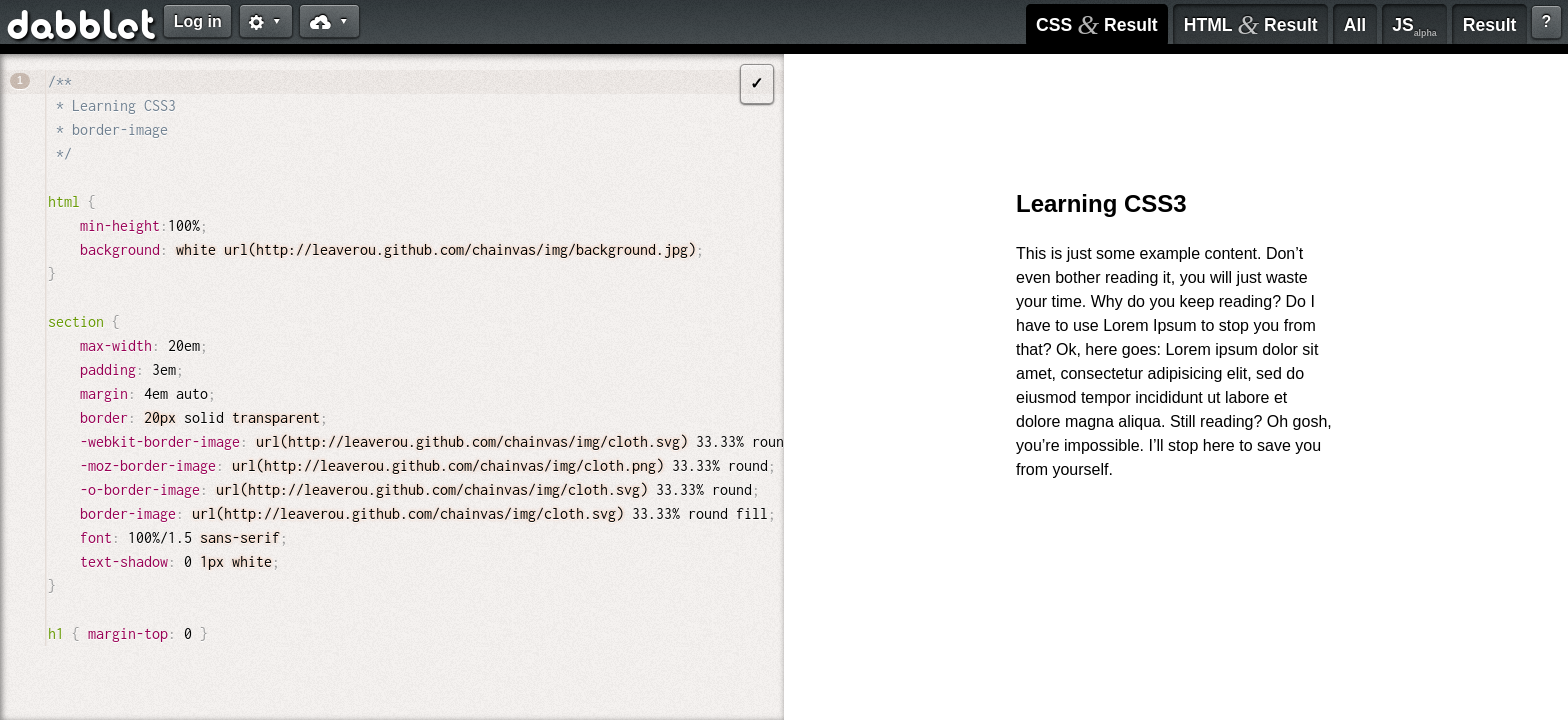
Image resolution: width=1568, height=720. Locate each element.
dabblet (82, 28)
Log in (198, 21)
